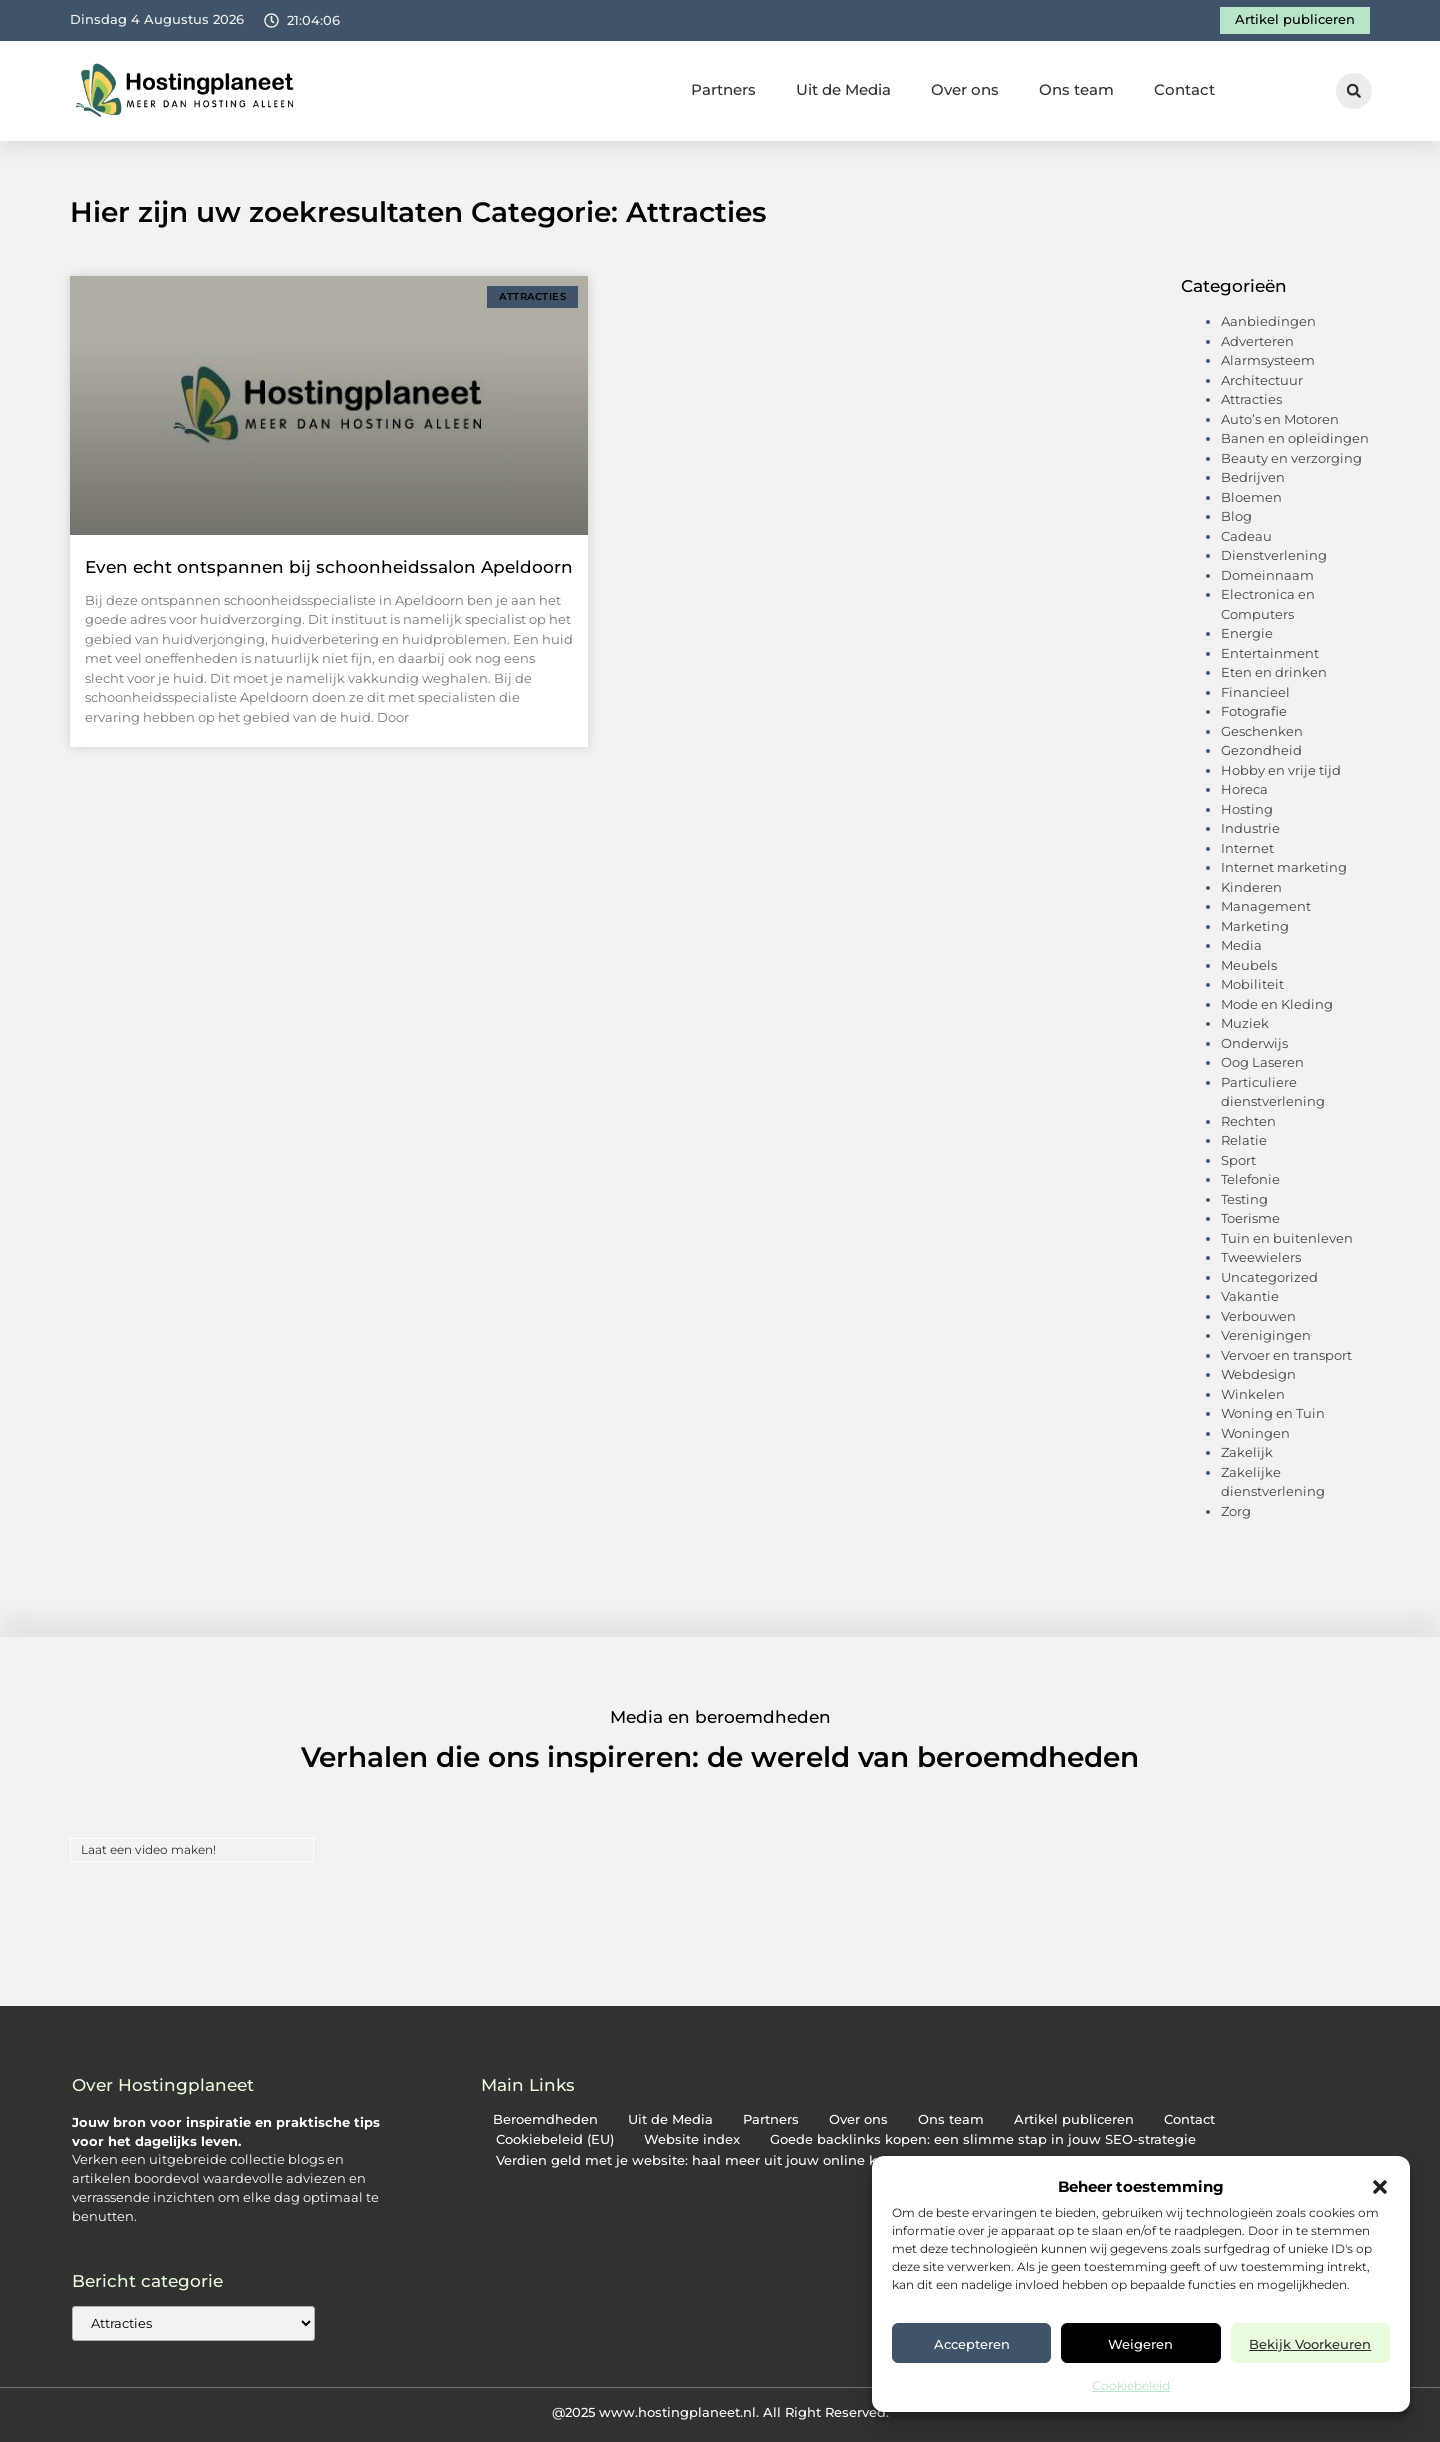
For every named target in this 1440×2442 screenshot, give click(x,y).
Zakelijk (1247, 1452)
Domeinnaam (1267, 575)
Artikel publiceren (1074, 2119)
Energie (1247, 633)
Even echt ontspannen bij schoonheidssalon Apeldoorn (329, 567)
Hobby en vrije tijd (1281, 770)
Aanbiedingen (1268, 321)
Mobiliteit (1252, 984)
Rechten (1248, 1121)
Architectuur (1262, 380)
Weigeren (1140, 2344)
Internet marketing (1284, 867)
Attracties (1251, 399)
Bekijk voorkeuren (1310, 2344)
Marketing (1255, 926)
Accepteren (972, 2344)
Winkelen (1253, 1394)
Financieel (1255, 692)
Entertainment (1270, 653)
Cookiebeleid (1131, 2385)
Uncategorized (1269, 1277)
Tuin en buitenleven (1287, 1238)
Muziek (1245, 1023)
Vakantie (1250, 1296)
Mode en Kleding (1277, 1004)
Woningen (1255, 1433)
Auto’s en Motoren (1280, 419)
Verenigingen (1266, 1335)
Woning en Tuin (1273, 1413)
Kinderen (1251, 887)
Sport (1238, 1160)
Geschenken (1262, 731)
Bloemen (1251, 497)
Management (1266, 906)
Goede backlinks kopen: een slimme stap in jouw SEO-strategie (983, 2139)
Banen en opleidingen (1295, 438)
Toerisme (1250, 1218)
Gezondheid (1261, 750)
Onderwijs (1254, 1043)
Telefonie (1250, 1179)
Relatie (1244, 1140)
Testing (1244, 1199)
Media (1241, 945)
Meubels (1249, 965)
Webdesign (1258, 1374)
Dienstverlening (1274, 555)
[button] (1380, 2187)
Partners (723, 89)
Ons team (1076, 89)
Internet (1247, 848)
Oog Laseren (1262, 1062)
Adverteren (1257, 341)
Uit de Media (843, 89)
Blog (1236, 516)
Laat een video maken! (148, 1849)
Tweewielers (1261, 1257)
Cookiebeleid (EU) (555, 2139)
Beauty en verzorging (1291, 458)
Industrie (1250, 828)
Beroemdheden (545, 2119)
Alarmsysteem (1268, 360)
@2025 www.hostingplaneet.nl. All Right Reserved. (720, 2412)
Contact (1184, 89)
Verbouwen (1258, 1316)
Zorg (1236, 1511)
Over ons (965, 89)
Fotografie (1254, 711)
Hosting (1247, 809)
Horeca (1244, 789)
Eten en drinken (1274, 672)
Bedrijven (1253, 477)
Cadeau (1246, 536)
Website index (692, 2139)
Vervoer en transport (1286, 1355)
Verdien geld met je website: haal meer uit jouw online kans (698, 2160)
